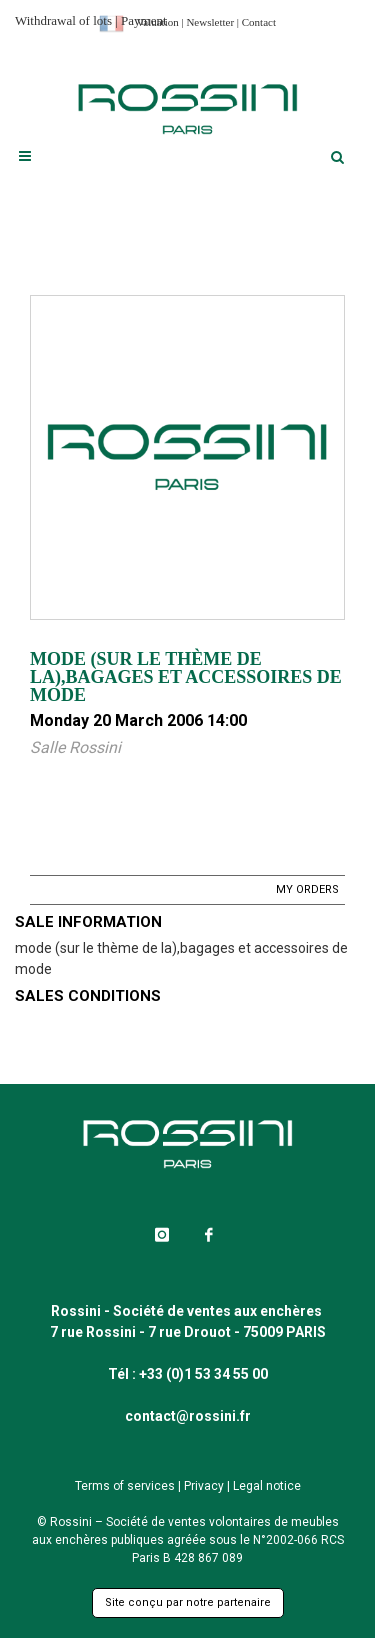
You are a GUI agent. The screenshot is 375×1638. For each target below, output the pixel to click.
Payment (144, 20)
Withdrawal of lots (63, 20)
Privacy (204, 1486)
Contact (259, 22)
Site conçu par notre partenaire (188, 1602)
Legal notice (267, 1486)
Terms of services (125, 1486)
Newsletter (210, 22)
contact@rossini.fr (188, 1416)
